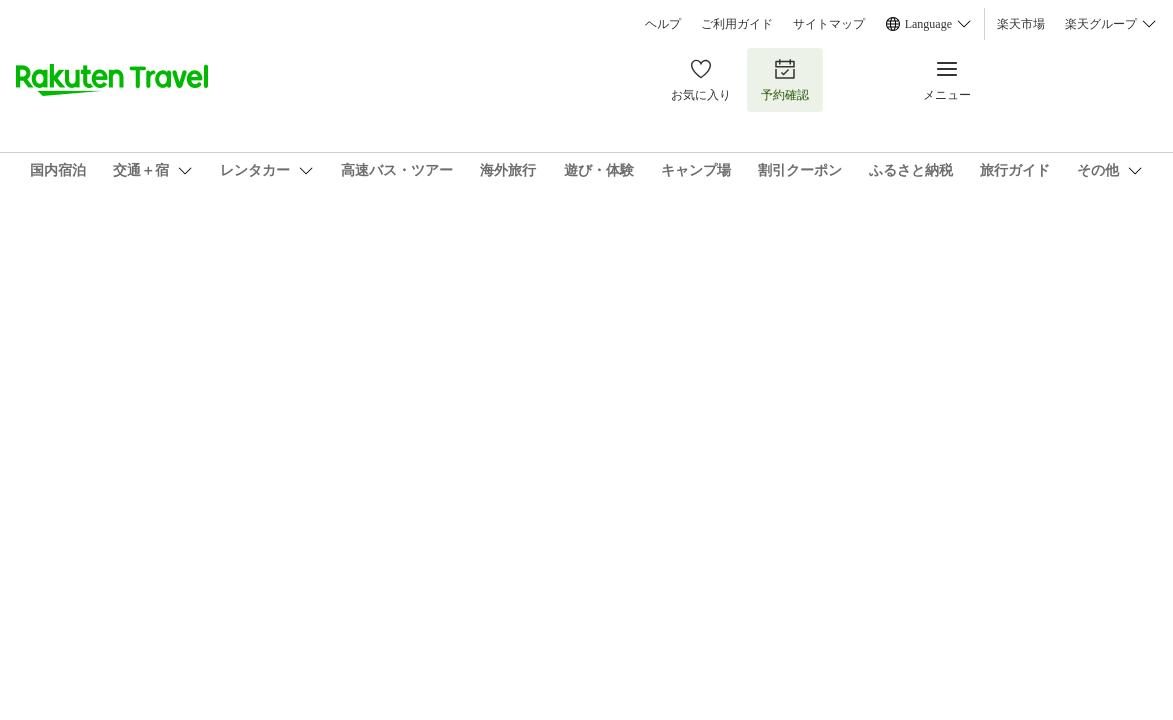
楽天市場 (1021, 24)
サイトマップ (829, 24)
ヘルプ (663, 24)
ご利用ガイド (737, 24)
